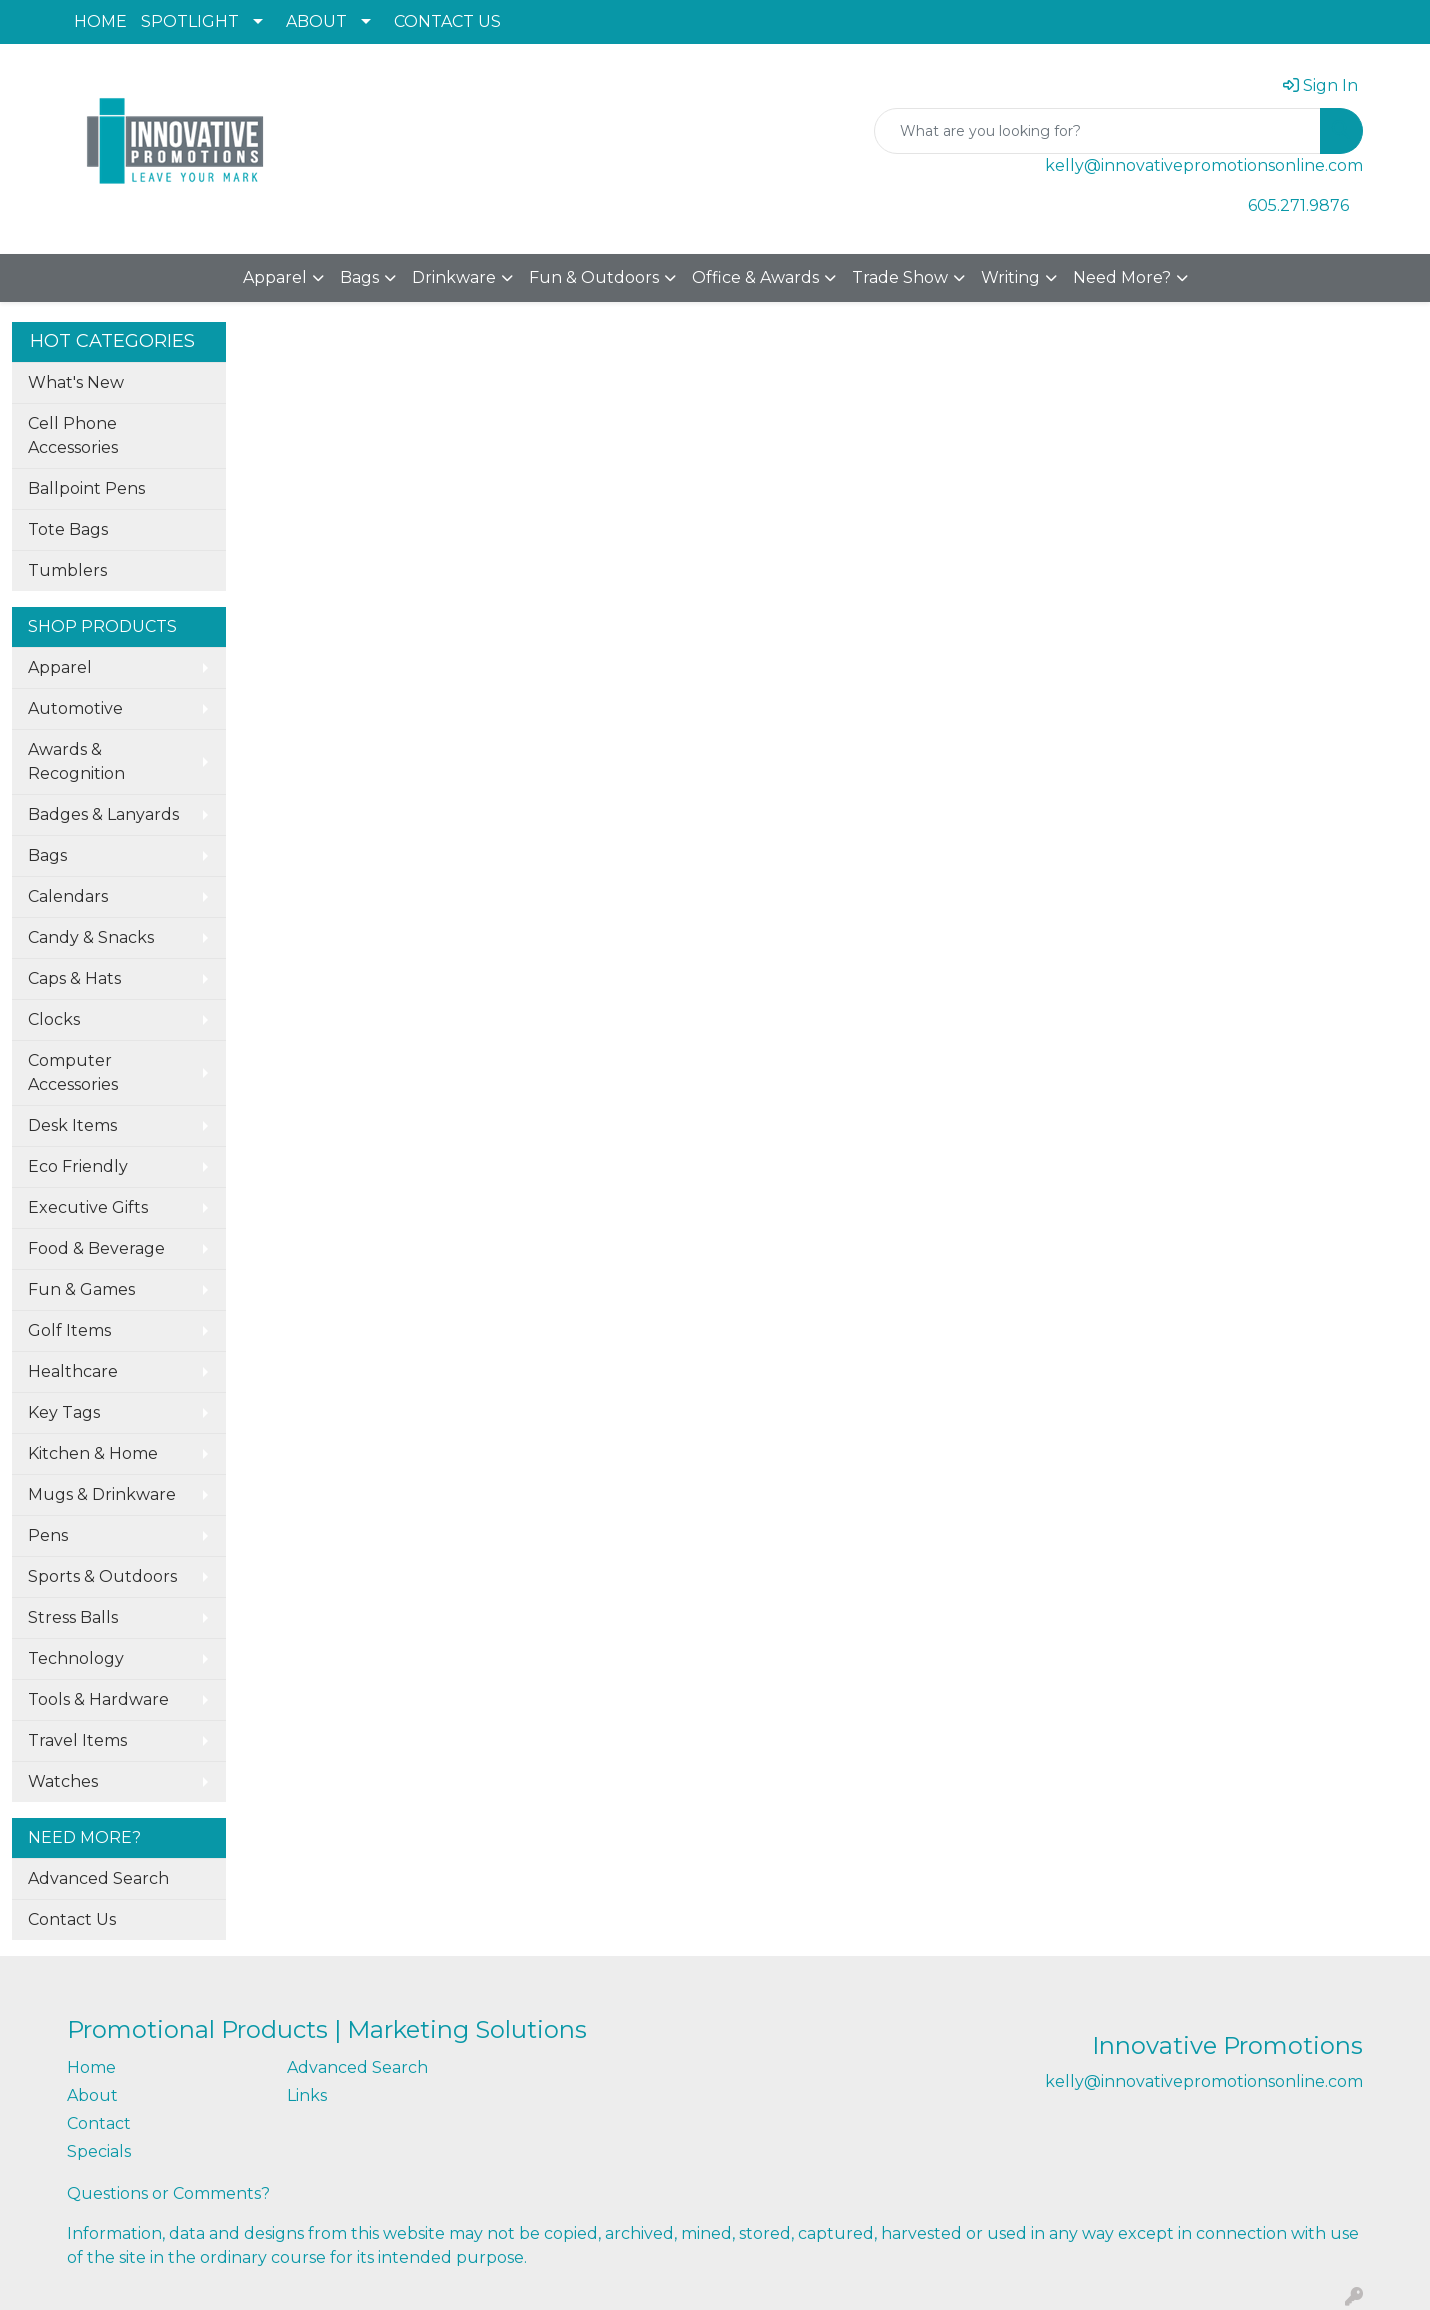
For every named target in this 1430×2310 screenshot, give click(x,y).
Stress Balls (73, 1617)
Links (307, 2095)
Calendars (68, 896)
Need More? (1122, 277)
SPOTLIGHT (190, 21)
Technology (76, 1658)
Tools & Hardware (98, 1699)
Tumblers (67, 570)
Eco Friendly (78, 1166)
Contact (99, 2123)
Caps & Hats (74, 978)
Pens (48, 1535)
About (92, 2095)
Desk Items (72, 1125)
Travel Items (77, 1740)
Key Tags (64, 1412)
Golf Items (69, 1330)
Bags (359, 277)
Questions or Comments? (168, 2193)
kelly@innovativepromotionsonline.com (1204, 165)
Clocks (54, 1019)
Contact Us (72, 1919)
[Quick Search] (1097, 131)
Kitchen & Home (93, 1453)
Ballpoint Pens (86, 488)
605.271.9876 (1298, 205)
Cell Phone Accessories (73, 435)
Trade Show (900, 277)
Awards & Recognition (76, 761)
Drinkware (454, 277)
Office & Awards (755, 277)
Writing (1010, 277)
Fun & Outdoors (594, 277)
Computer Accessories (73, 1072)
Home (91, 2067)
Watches (63, 1781)
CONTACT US (447, 21)
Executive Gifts (88, 1207)
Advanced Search (98, 1878)
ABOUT (316, 21)
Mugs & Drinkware (102, 1494)
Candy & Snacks (91, 937)
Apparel (275, 277)
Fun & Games (81, 1289)
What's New (76, 382)
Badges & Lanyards (103, 814)
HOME (100, 21)
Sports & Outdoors (102, 1576)
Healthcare (73, 1371)
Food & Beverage (96, 1248)
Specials (99, 2151)
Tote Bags (68, 529)
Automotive (75, 708)
